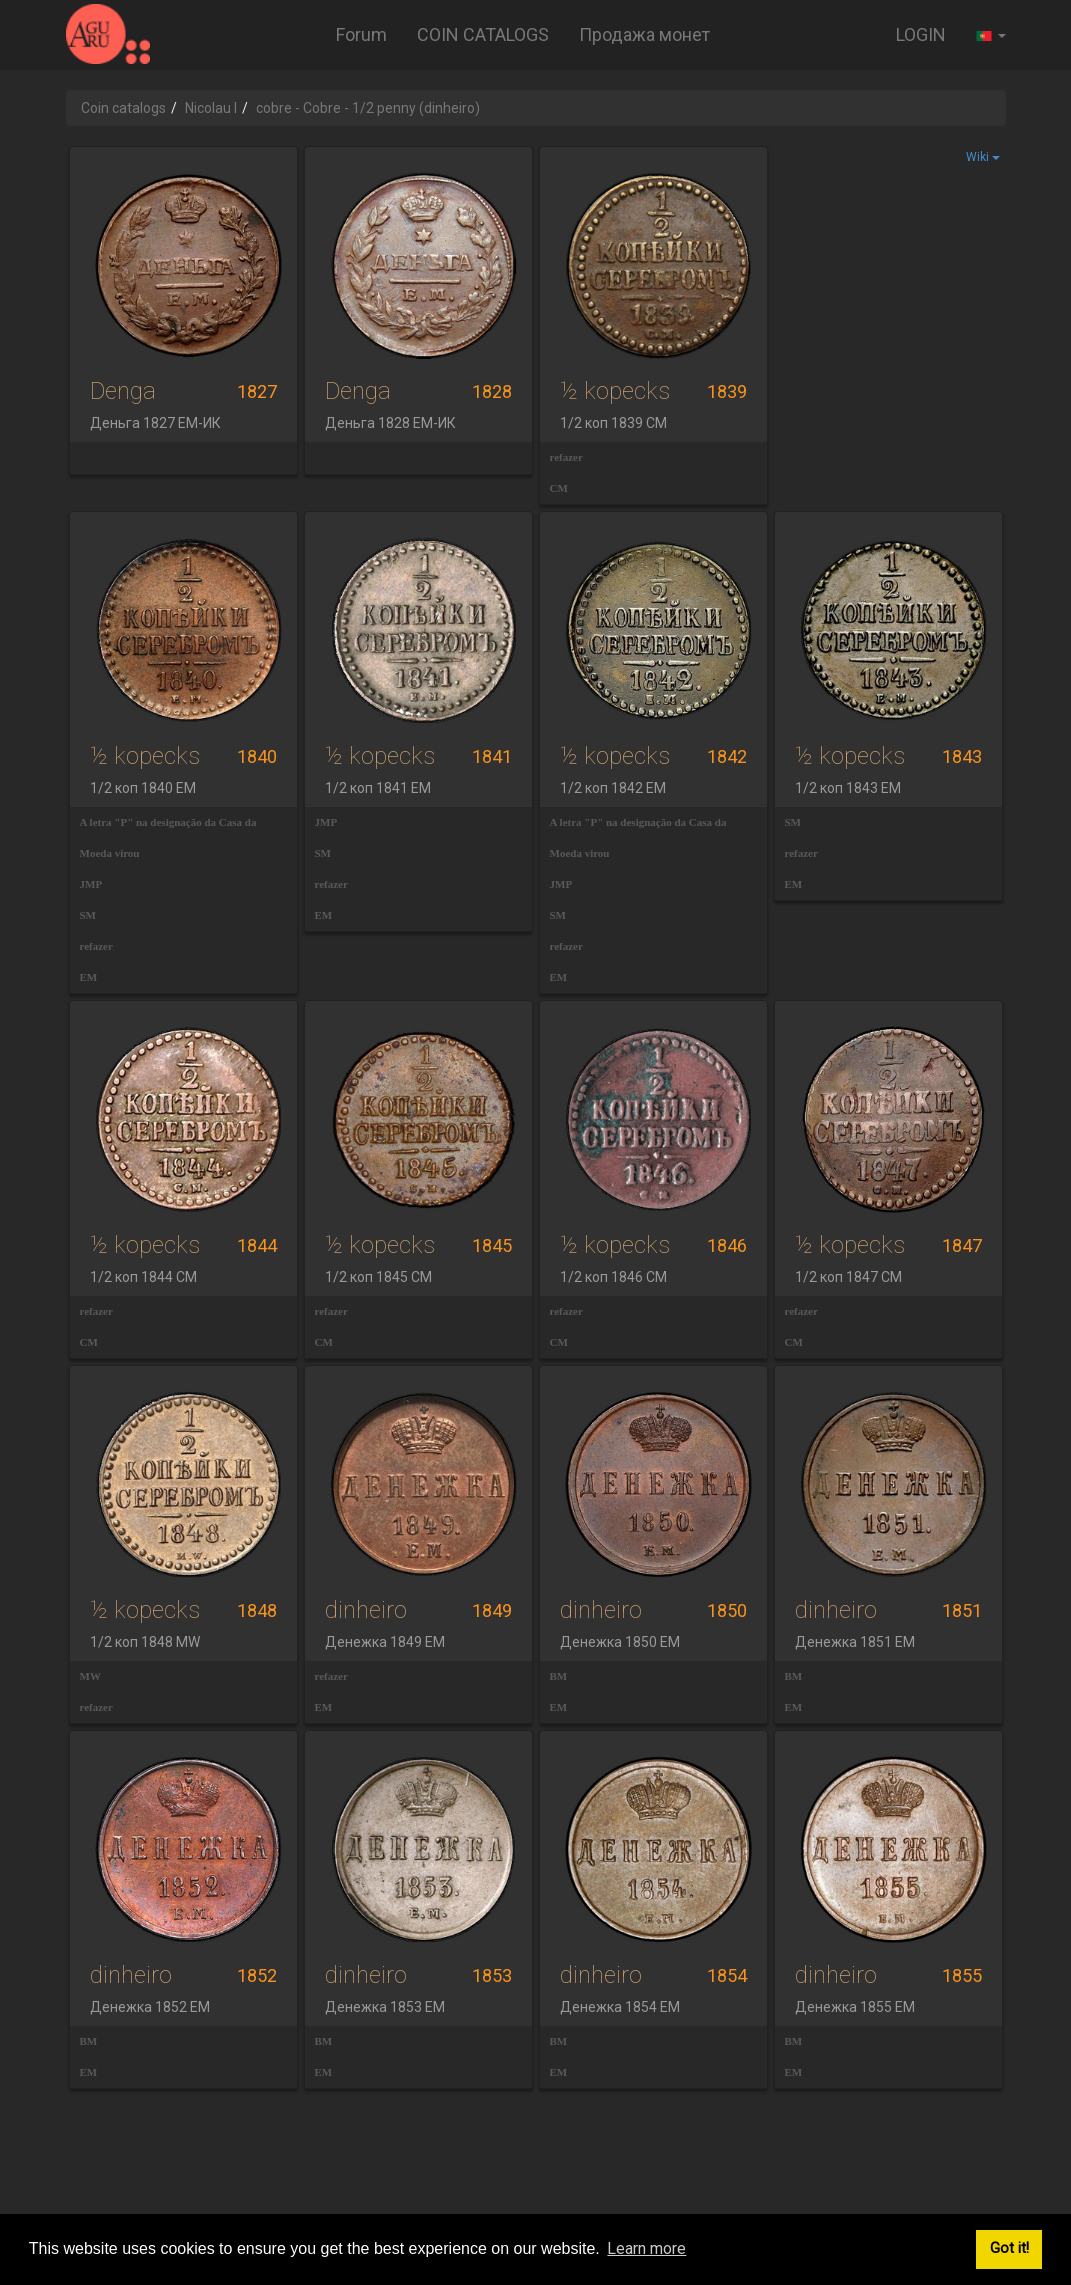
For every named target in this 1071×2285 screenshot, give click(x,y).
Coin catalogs (123, 108)
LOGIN (921, 34)
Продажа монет (644, 34)
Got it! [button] (1009, 2248)
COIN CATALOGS (483, 34)
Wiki (983, 157)
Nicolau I (211, 108)
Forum (361, 34)
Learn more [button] (646, 2248)
